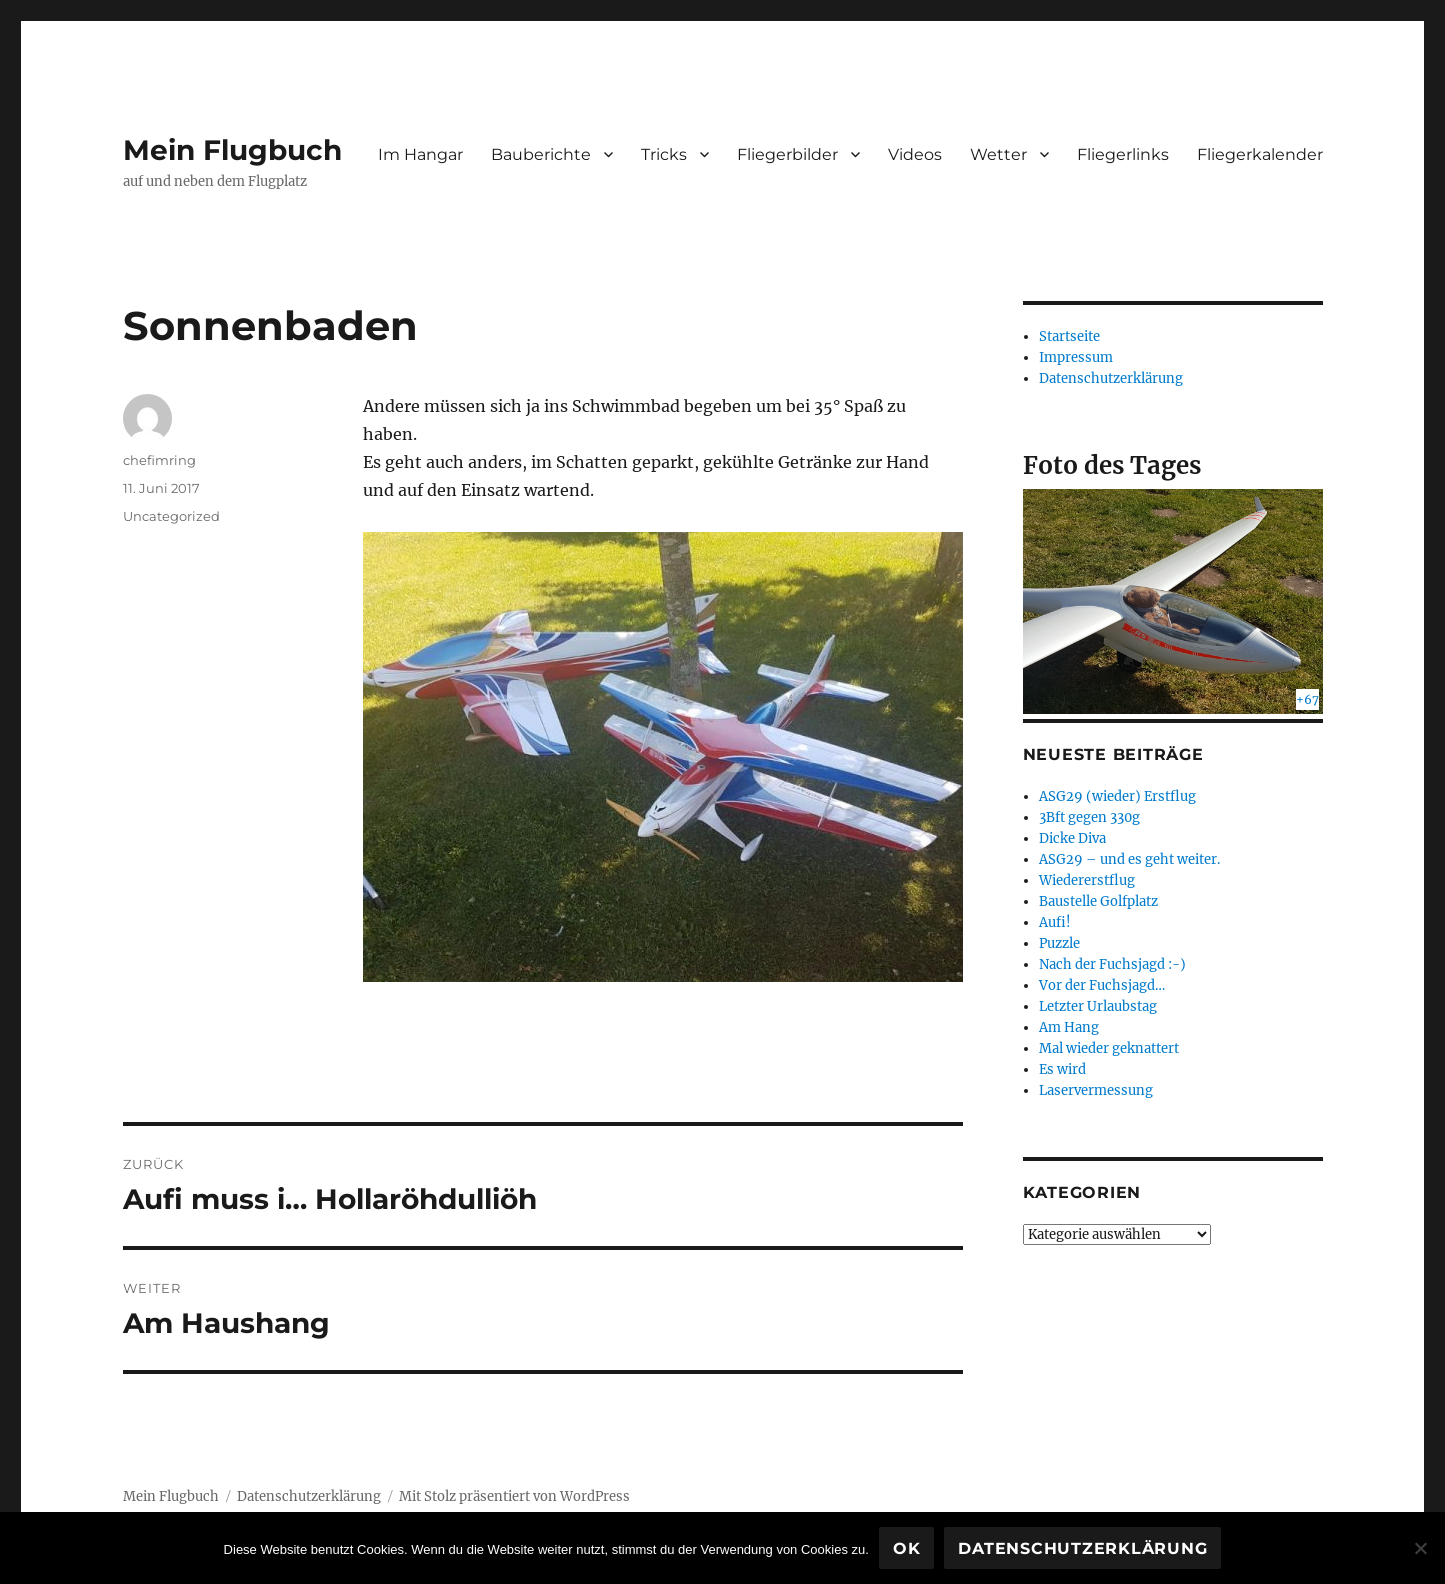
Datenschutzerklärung (1111, 378)
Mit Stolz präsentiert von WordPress (514, 1496)
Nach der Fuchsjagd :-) (1112, 964)
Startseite (1069, 336)
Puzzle (1059, 943)
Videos (915, 154)
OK (907, 1548)
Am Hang (1069, 1027)
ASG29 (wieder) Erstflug (1117, 796)
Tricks (664, 154)
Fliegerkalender (1260, 154)
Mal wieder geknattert (1109, 1048)
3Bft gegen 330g (1089, 817)
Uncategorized (171, 516)
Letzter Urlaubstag (1098, 1006)
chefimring (159, 460)
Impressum (1076, 357)
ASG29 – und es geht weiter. (1129, 859)
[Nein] (1420, 1548)
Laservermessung (1096, 1090)
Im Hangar (420, 154)
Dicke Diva (1072, 838)
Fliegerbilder (787, 154)
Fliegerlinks (1123, 154)
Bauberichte (541, 154)
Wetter (998, 154)
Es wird (1062, 1069)
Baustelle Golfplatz (1098, 901)
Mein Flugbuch (232, 150)
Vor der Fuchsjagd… (1102, 985)
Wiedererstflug (1087, 880)
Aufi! (1055, 922)
